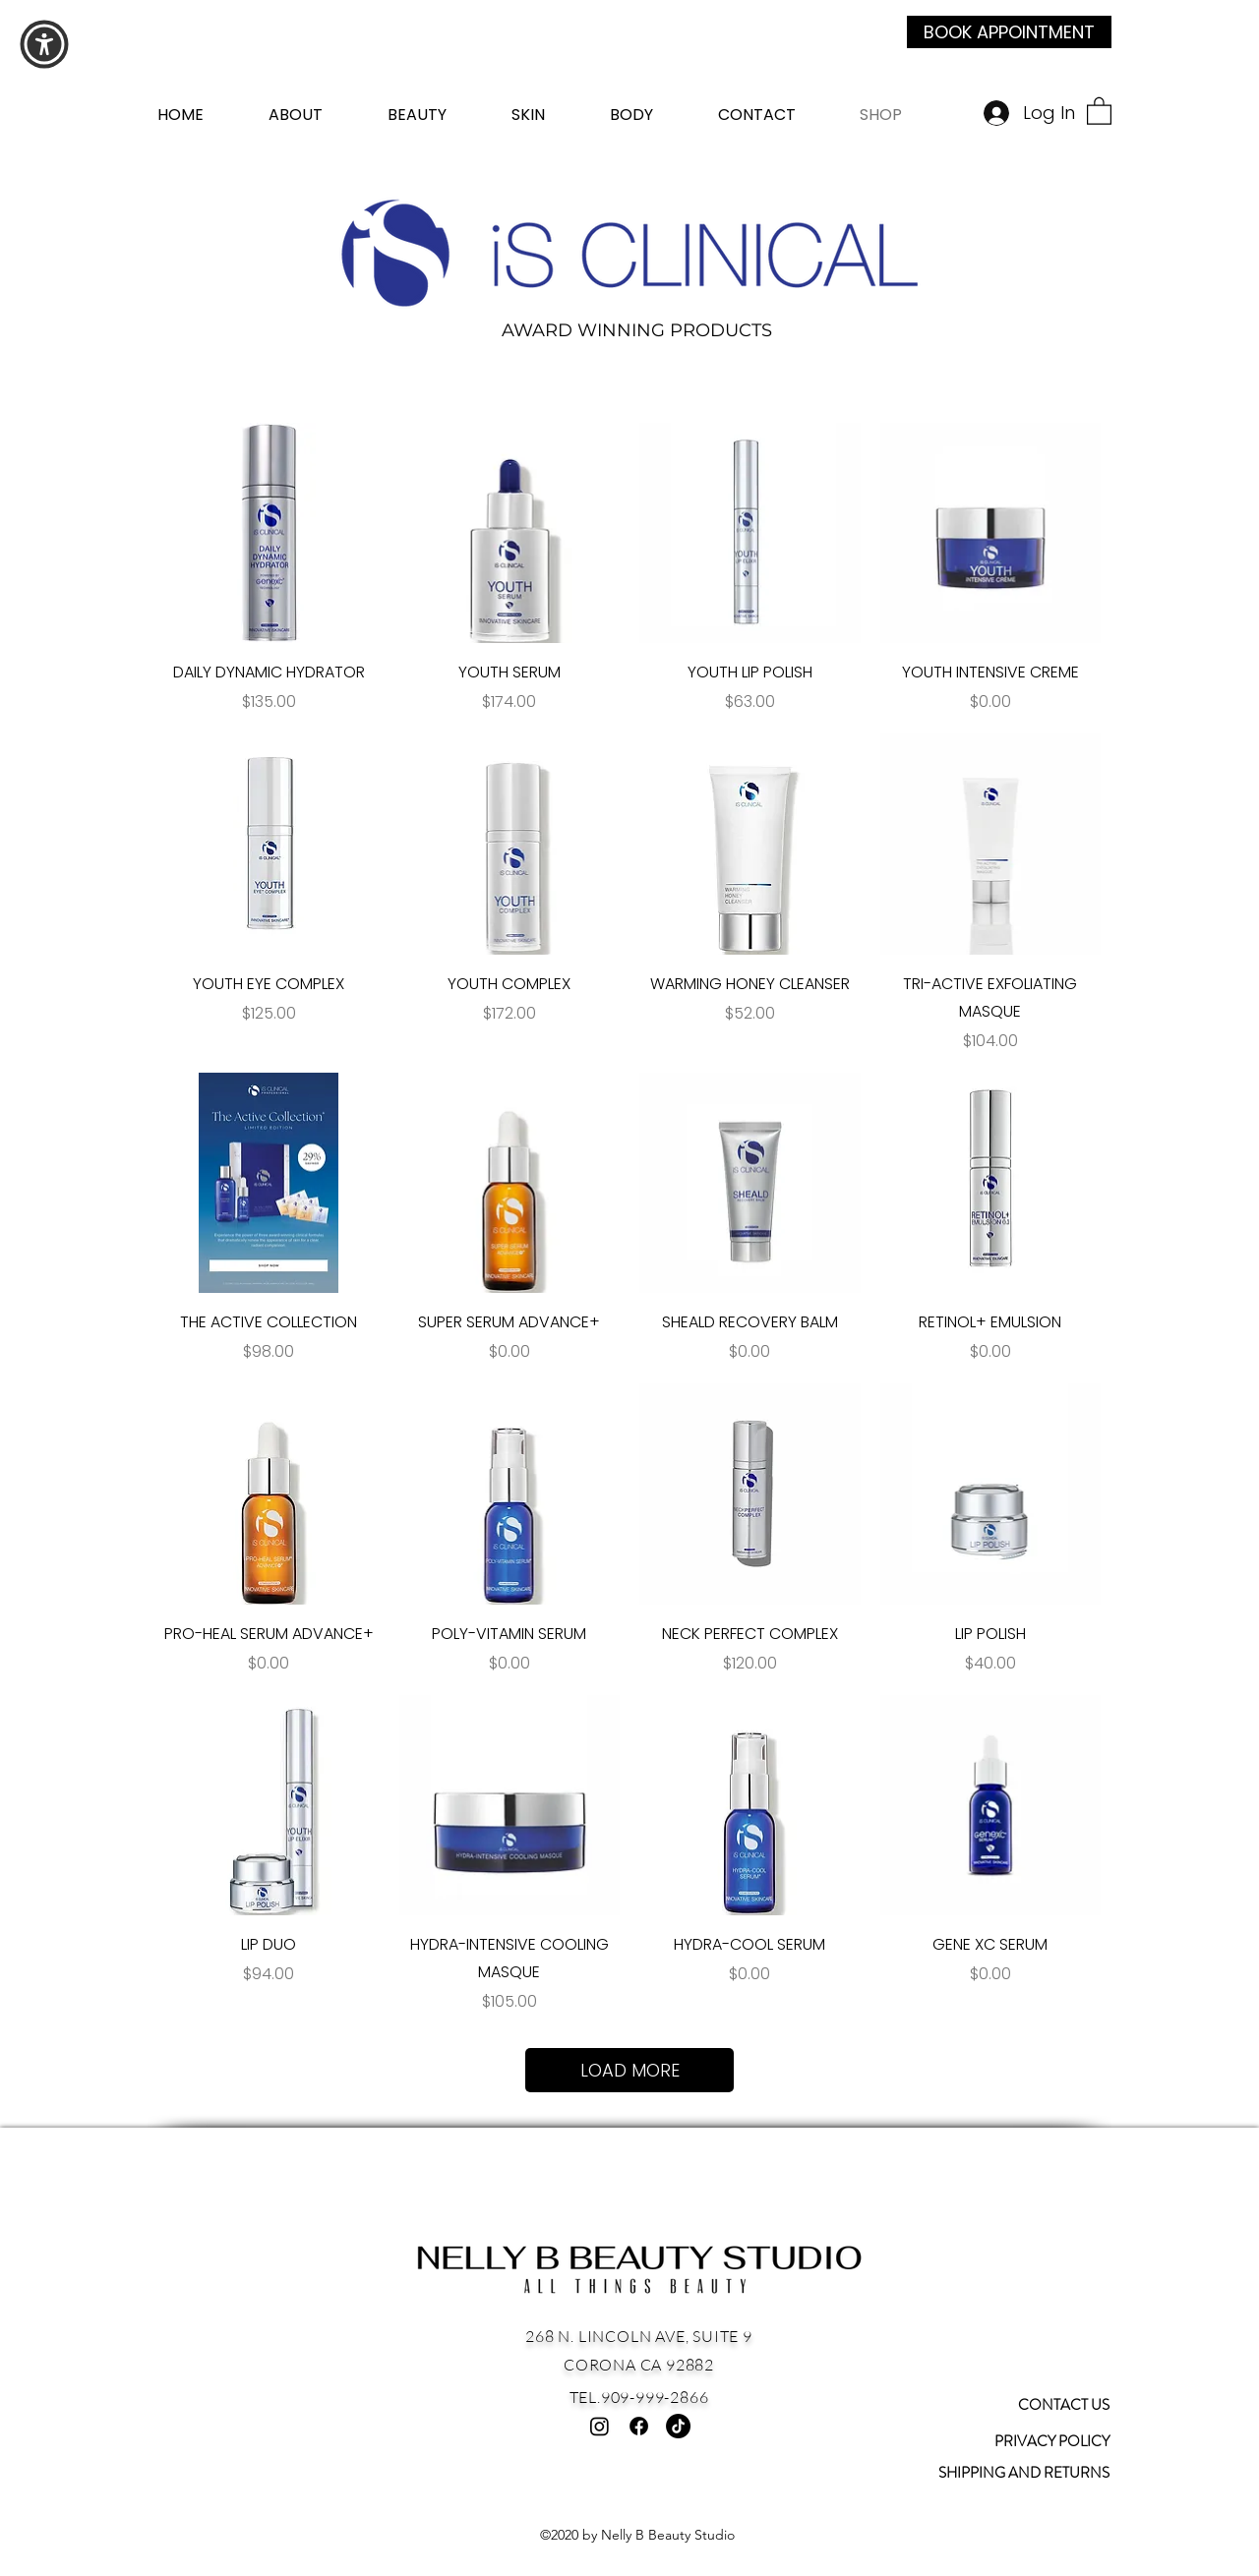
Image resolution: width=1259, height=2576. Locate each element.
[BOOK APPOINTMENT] (1009, 32)
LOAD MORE (630, 2070)
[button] (1099, 110)
